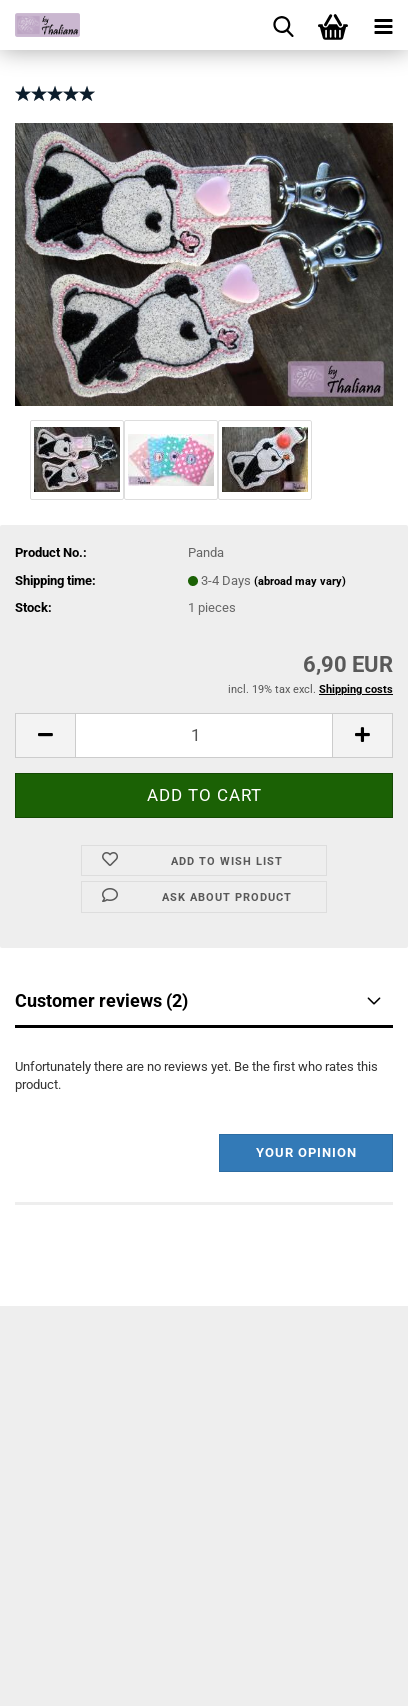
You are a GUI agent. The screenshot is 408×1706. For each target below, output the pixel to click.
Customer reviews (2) (101, 1000)
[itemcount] (204, 735)
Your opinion (306, 1152)
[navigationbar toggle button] (383, 25)
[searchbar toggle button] (283, 25)
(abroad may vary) (300, 581)
